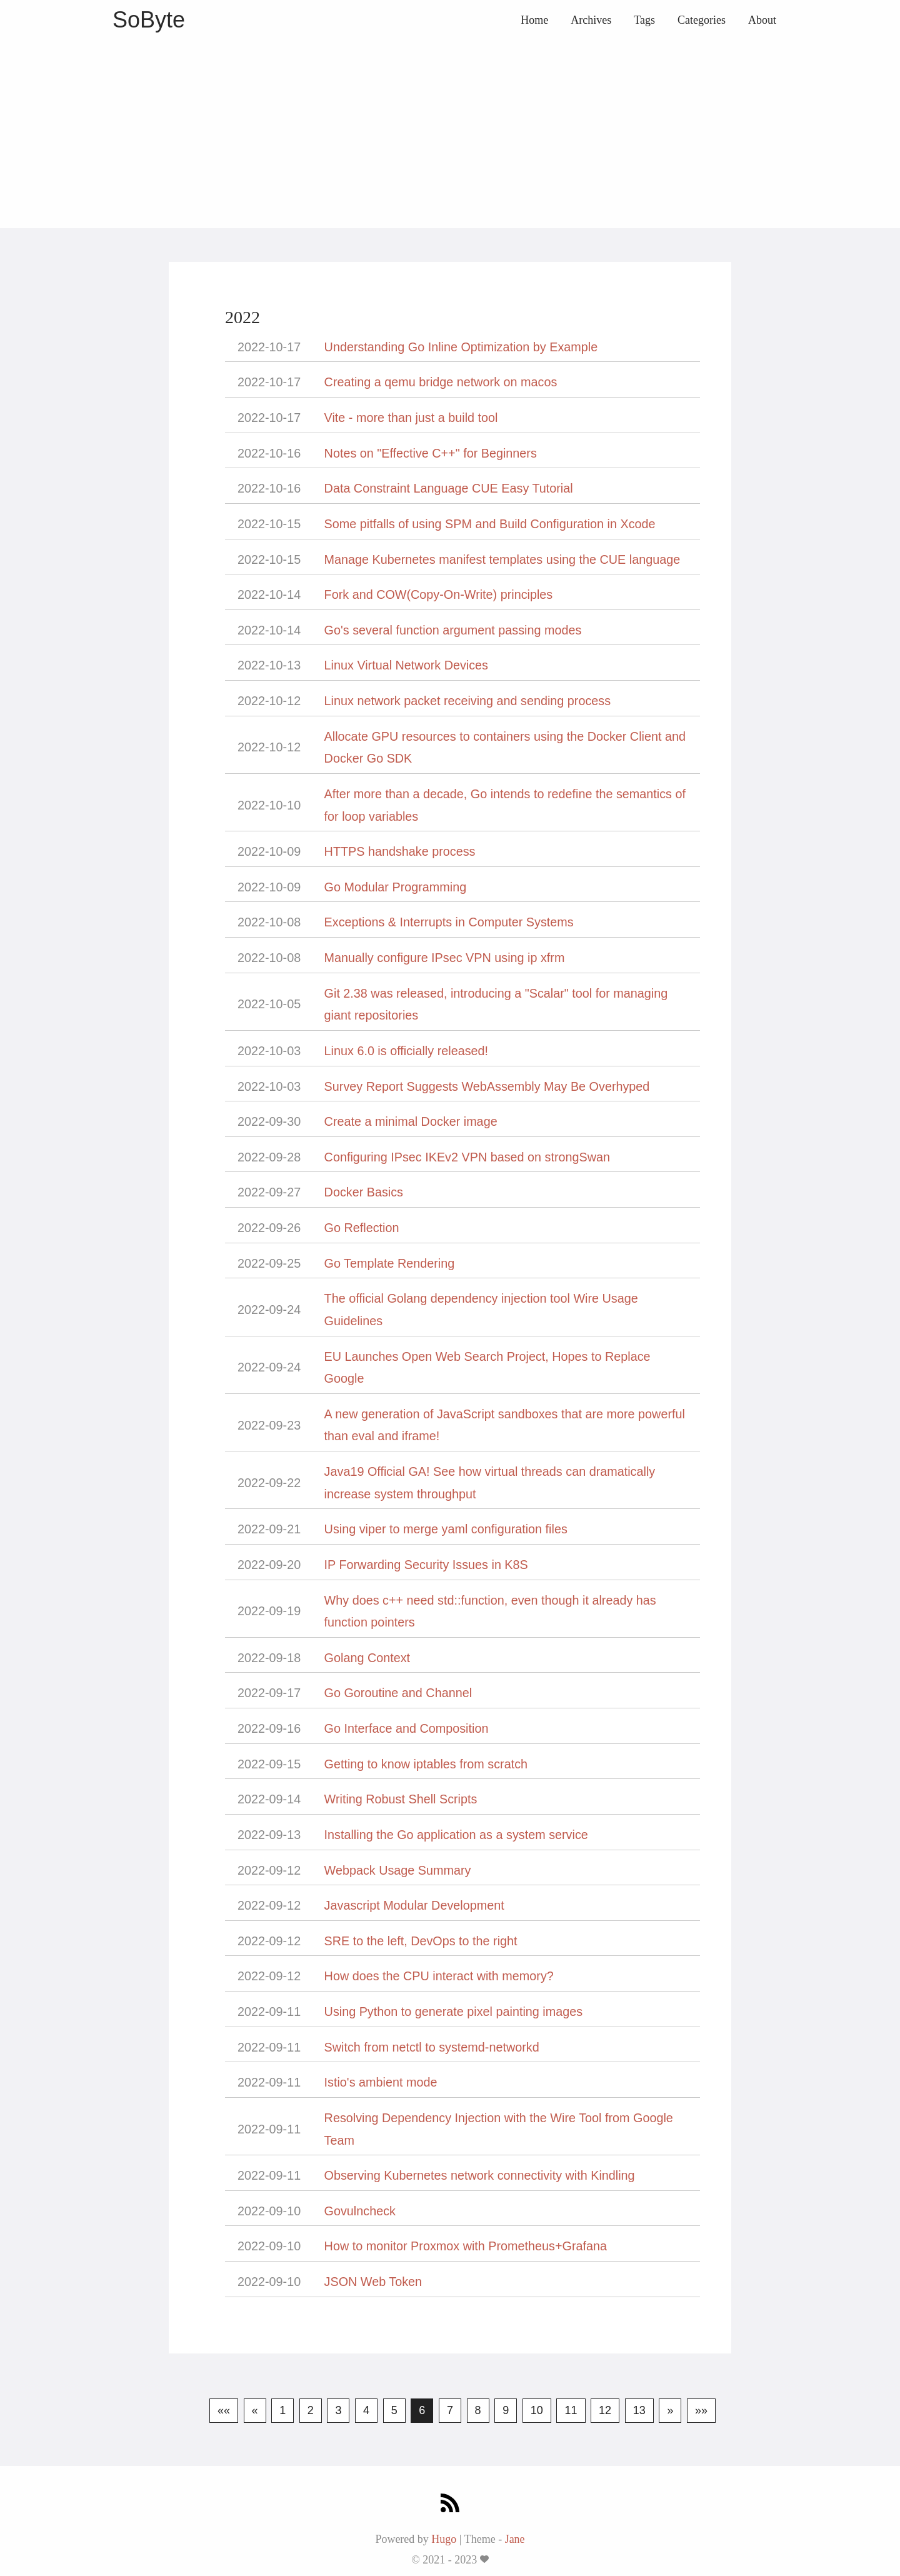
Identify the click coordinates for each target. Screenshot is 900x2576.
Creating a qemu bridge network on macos (441, 382)
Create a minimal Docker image (411, 1121)
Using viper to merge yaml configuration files (446, 1529)
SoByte (148, 20)
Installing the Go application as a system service (456, 1835)
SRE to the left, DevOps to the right (421, 1941)
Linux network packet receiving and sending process (467, 701)
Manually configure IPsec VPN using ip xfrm (444, 958)
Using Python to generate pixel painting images (453, 2011)
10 (537, 2410)
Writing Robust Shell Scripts (401, 1799)
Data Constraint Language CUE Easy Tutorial (448, 488)
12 (605, 2410)
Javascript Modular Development (414, 1905)
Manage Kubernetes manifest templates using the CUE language (502, 559)
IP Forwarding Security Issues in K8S (426, 1564)
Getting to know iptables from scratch (426, 1764)
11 (570, 2410)
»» (701, 2410)
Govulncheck (360, 2211)
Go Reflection (361, 1228)
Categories (702, 20)
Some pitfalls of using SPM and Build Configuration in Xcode (490, 524)
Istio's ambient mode (381, 2082)
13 (639, 2410)
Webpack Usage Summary (397, 1870)
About (762, 20)
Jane (515, 2539)
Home (534, 20)
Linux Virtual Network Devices (406, 665)
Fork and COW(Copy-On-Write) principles (438, 594)
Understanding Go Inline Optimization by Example (461, 347)
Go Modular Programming (395, 887)
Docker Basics (363, 1192)
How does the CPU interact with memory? (439, 1976)
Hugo (443, 2539)
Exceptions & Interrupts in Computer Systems (449, 922)
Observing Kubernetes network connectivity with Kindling (479, 2175)
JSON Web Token (373, 2281)
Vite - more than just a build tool (411, 417)
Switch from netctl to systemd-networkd (431, 2047)
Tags (644, 20)
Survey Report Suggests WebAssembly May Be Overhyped (487, 1086)
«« (224, 2410)
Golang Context (367, 1658)
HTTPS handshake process (400, 851)
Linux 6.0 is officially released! (406, 1051)
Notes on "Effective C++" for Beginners (430, 453)
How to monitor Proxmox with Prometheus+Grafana (465, 2246)
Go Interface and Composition (406, 1728)
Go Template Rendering (389, 1263)
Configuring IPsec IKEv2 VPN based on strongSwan (467, 1157)
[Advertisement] (450, 134)
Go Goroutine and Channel (398, 1693)
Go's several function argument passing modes (453, 630)
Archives (591, 20)
